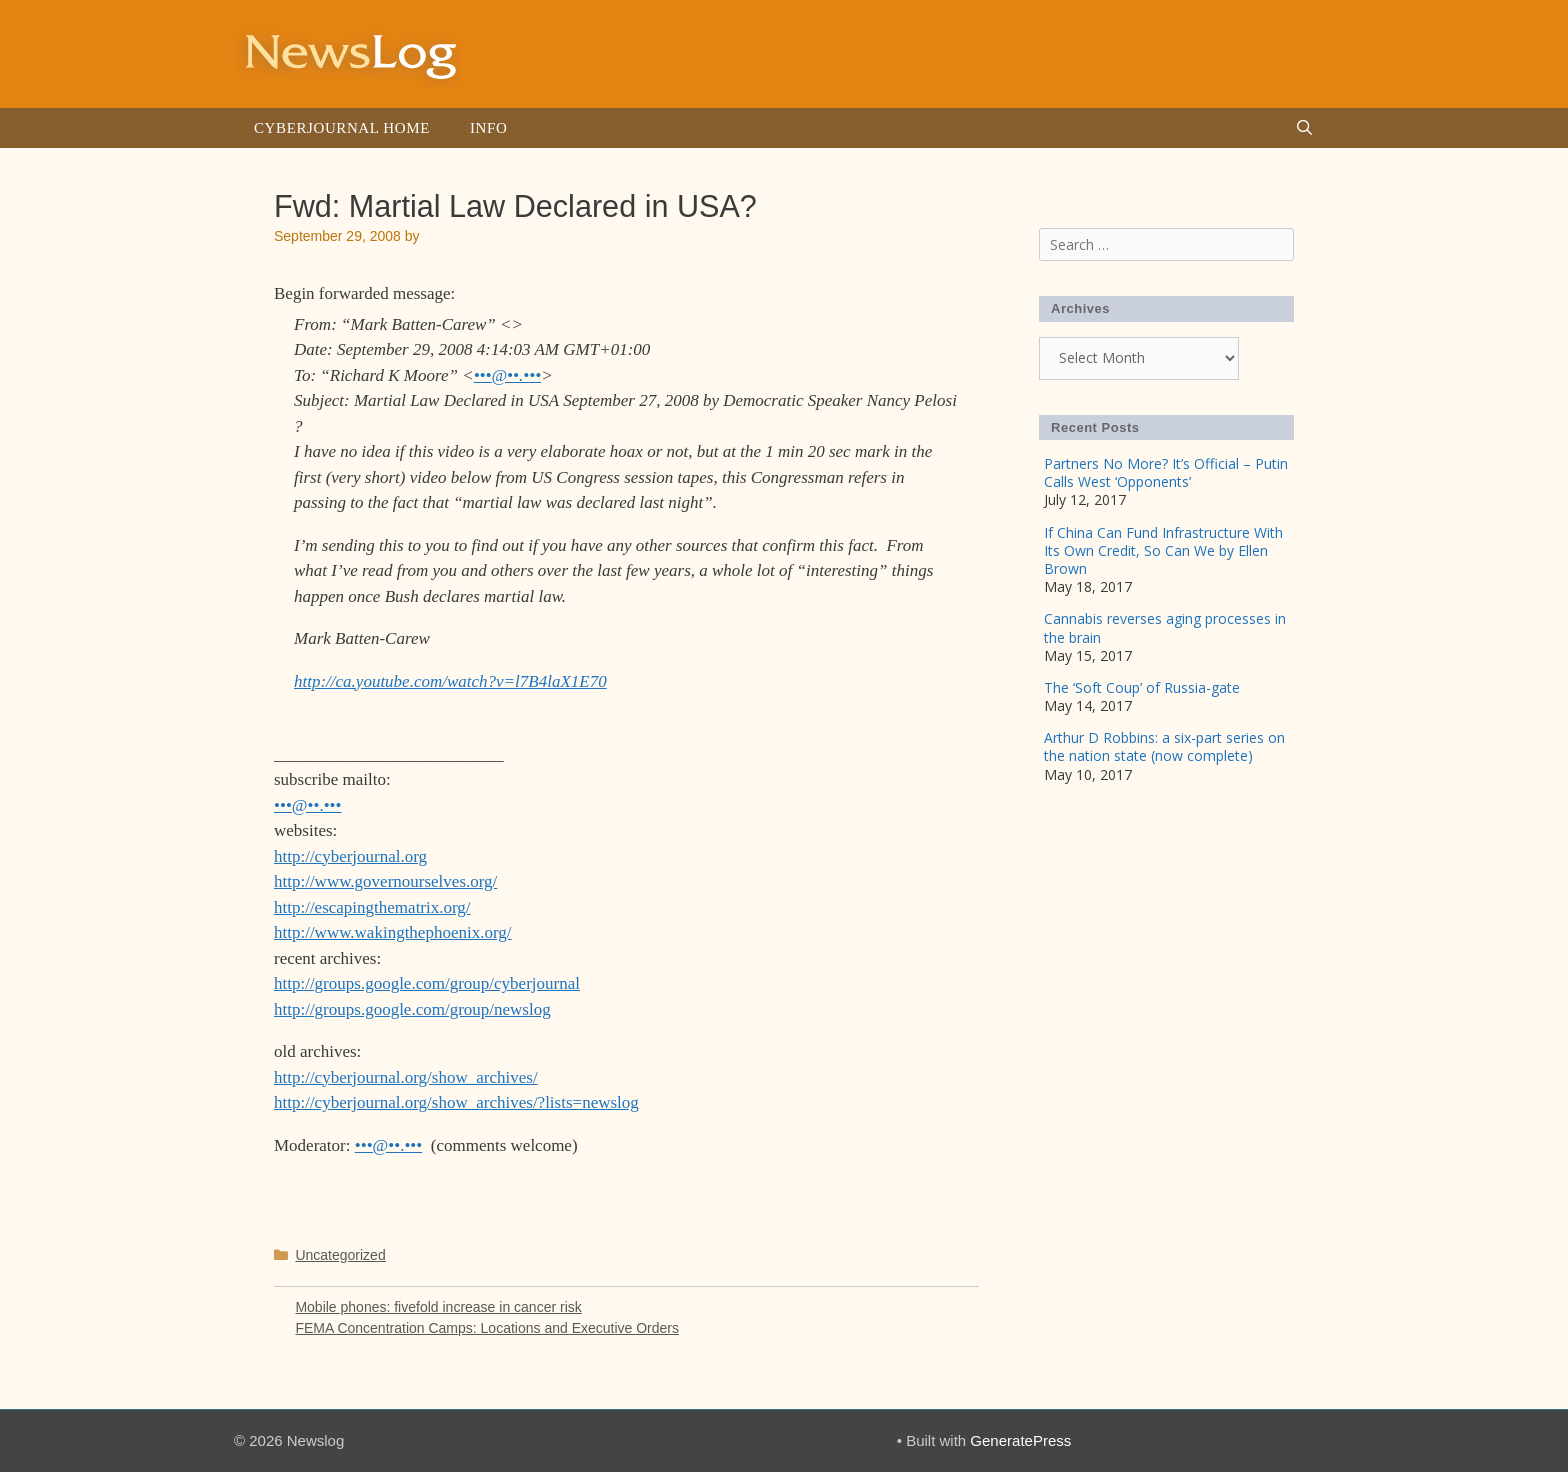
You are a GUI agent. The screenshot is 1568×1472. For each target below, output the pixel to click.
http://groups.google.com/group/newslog (412, 1009)
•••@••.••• (508, 375)
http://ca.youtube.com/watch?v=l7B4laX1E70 (450, 681)
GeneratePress (1020, 1440)
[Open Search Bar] (1304, 128)
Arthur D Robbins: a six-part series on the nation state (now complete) (1164, 746)
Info (488, 128)
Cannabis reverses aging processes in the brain (1165, 627)
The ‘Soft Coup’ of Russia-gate (1142, 687)
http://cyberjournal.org (350, 856)
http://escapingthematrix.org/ (372, 907)
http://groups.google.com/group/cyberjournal (427, 983)
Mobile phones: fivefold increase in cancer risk (438, 1307)
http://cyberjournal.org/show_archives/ (406, 1077)
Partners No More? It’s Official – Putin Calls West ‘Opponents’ (1166, 472)
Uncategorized (340, 1255)
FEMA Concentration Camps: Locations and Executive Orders (487, 1328)
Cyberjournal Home (342, 128)
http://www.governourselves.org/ (385, 881)
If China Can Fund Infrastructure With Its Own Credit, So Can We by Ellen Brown (1163, 550)
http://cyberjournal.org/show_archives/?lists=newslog (456, 1102)
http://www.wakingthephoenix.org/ (393, 932)
